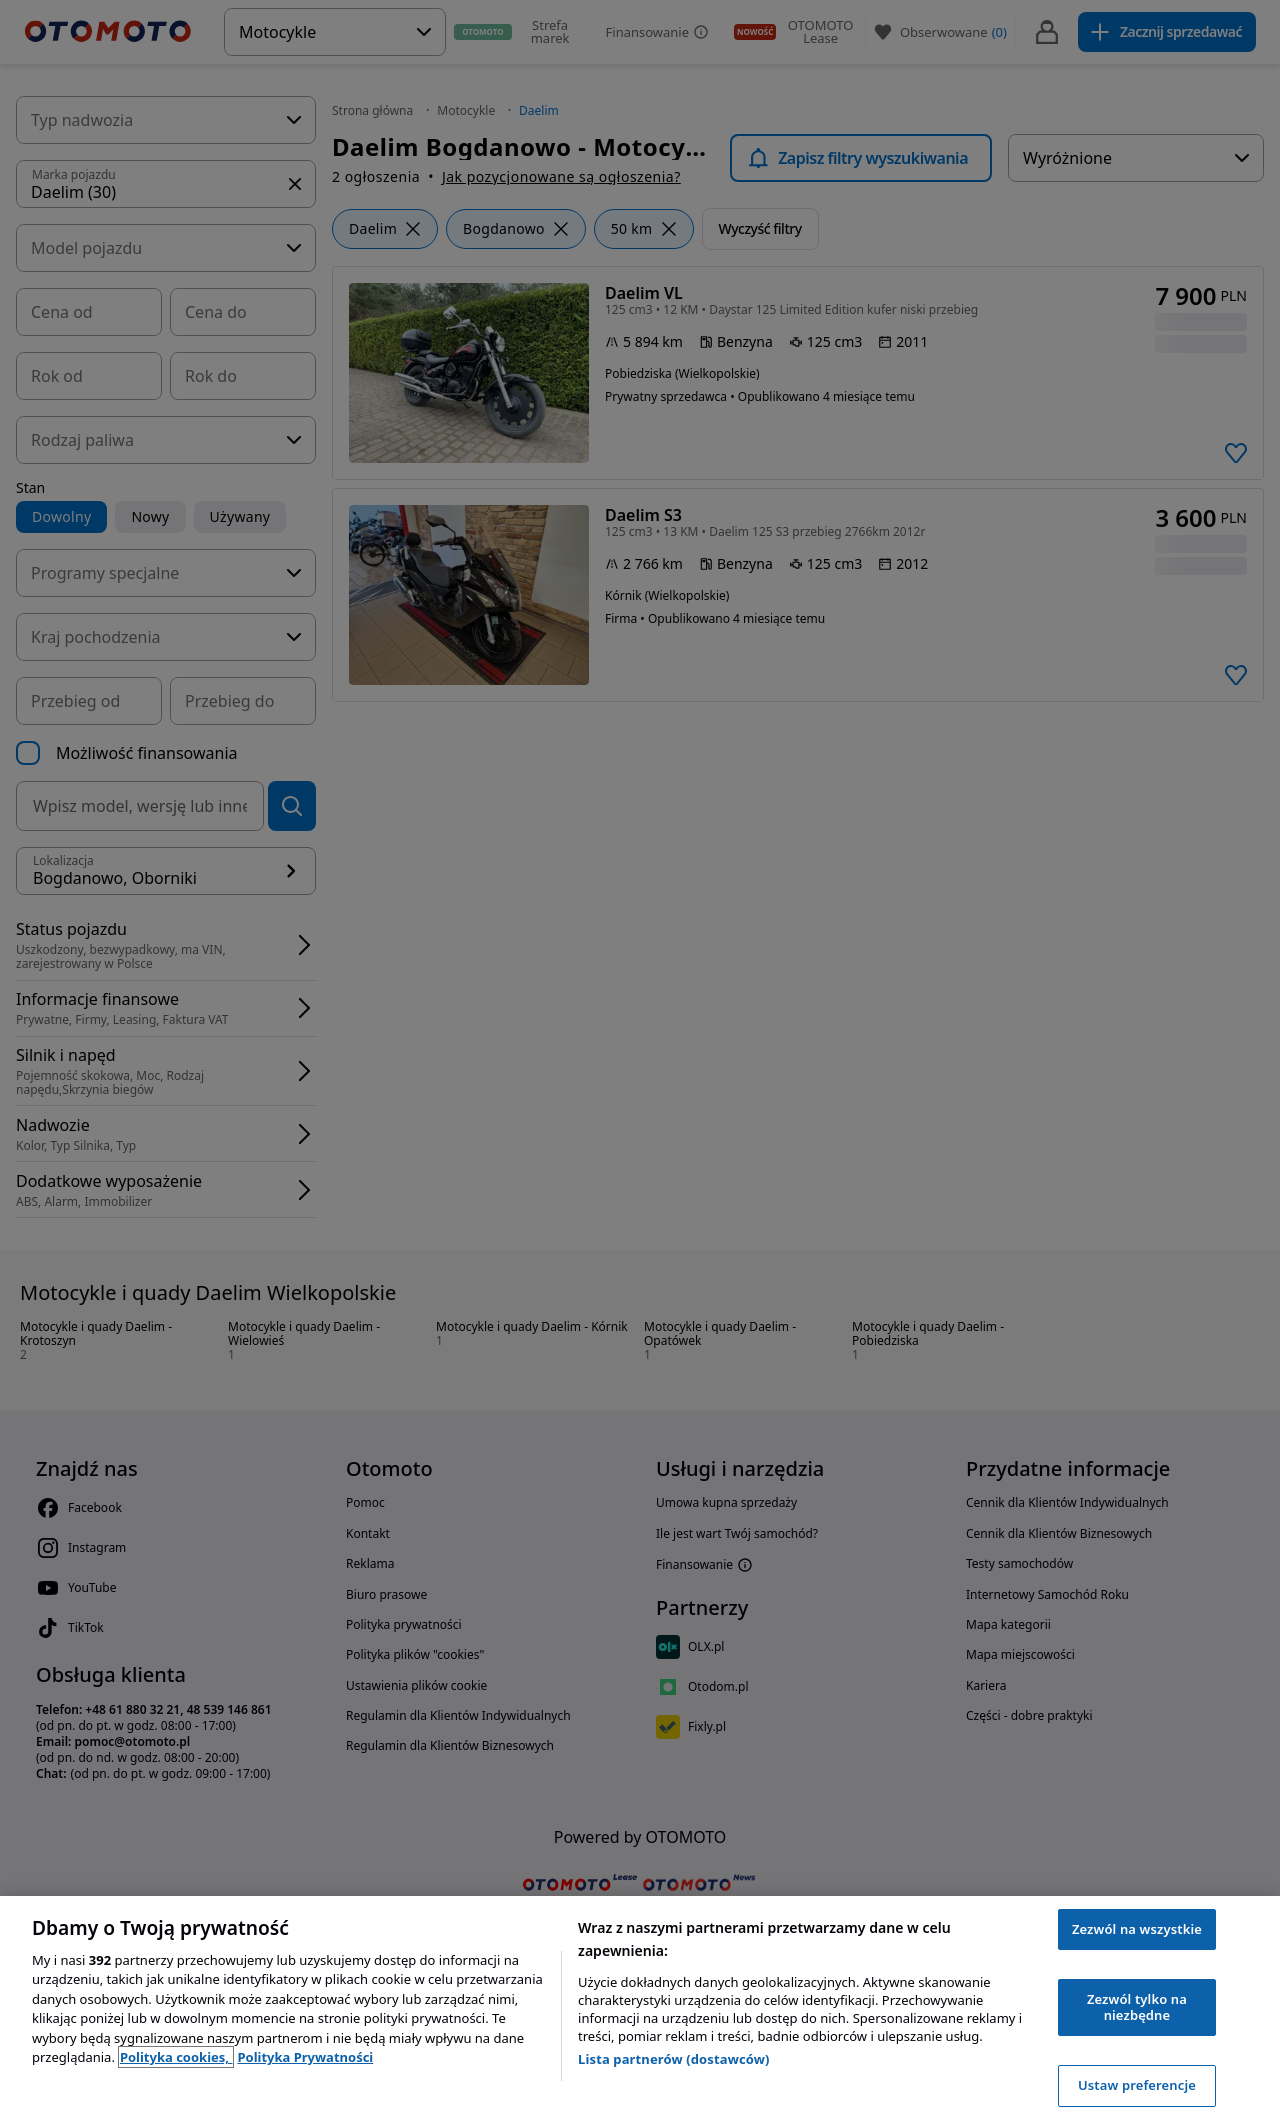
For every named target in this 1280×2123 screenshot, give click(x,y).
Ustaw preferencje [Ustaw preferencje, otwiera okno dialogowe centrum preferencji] (1137, 2085)
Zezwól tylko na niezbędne (1137, 2007)
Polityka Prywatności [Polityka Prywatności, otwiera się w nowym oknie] (305, 2057)
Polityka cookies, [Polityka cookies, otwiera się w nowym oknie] (176, 2057)
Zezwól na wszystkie (1137, 1929)
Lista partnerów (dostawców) (674, 2059)
